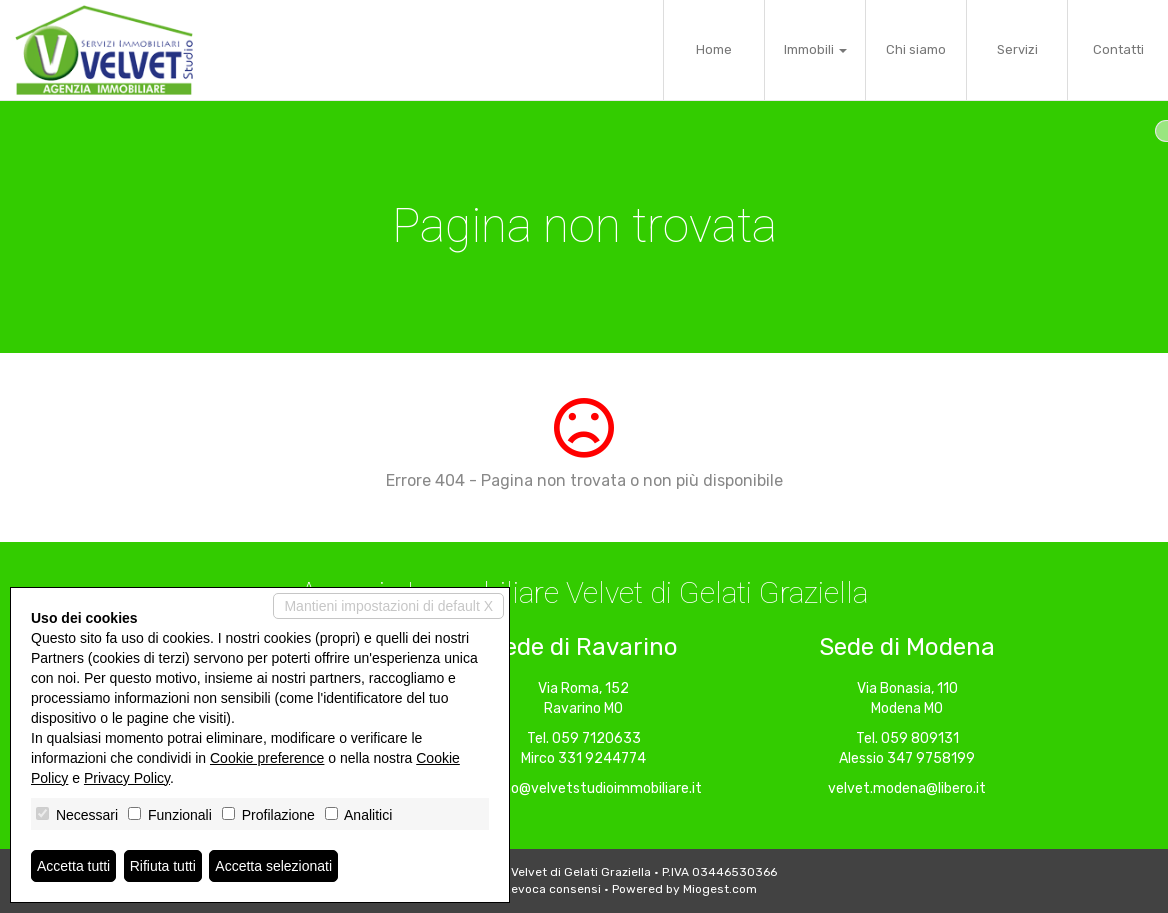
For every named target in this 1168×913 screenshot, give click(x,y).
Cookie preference (267, 758)
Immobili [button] (815, 49)
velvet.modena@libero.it (907, 788)
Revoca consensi (552, 889)
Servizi (1017, 49)
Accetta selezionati (273, 866)
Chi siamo (916, 49)
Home (714, 49)
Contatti (1118, 49)
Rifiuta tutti (163, 866)
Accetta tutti (73, 866)
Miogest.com (720, 889)
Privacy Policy (127, 778)
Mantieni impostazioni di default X (388, 606)
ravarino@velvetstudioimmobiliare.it (584, 788)
